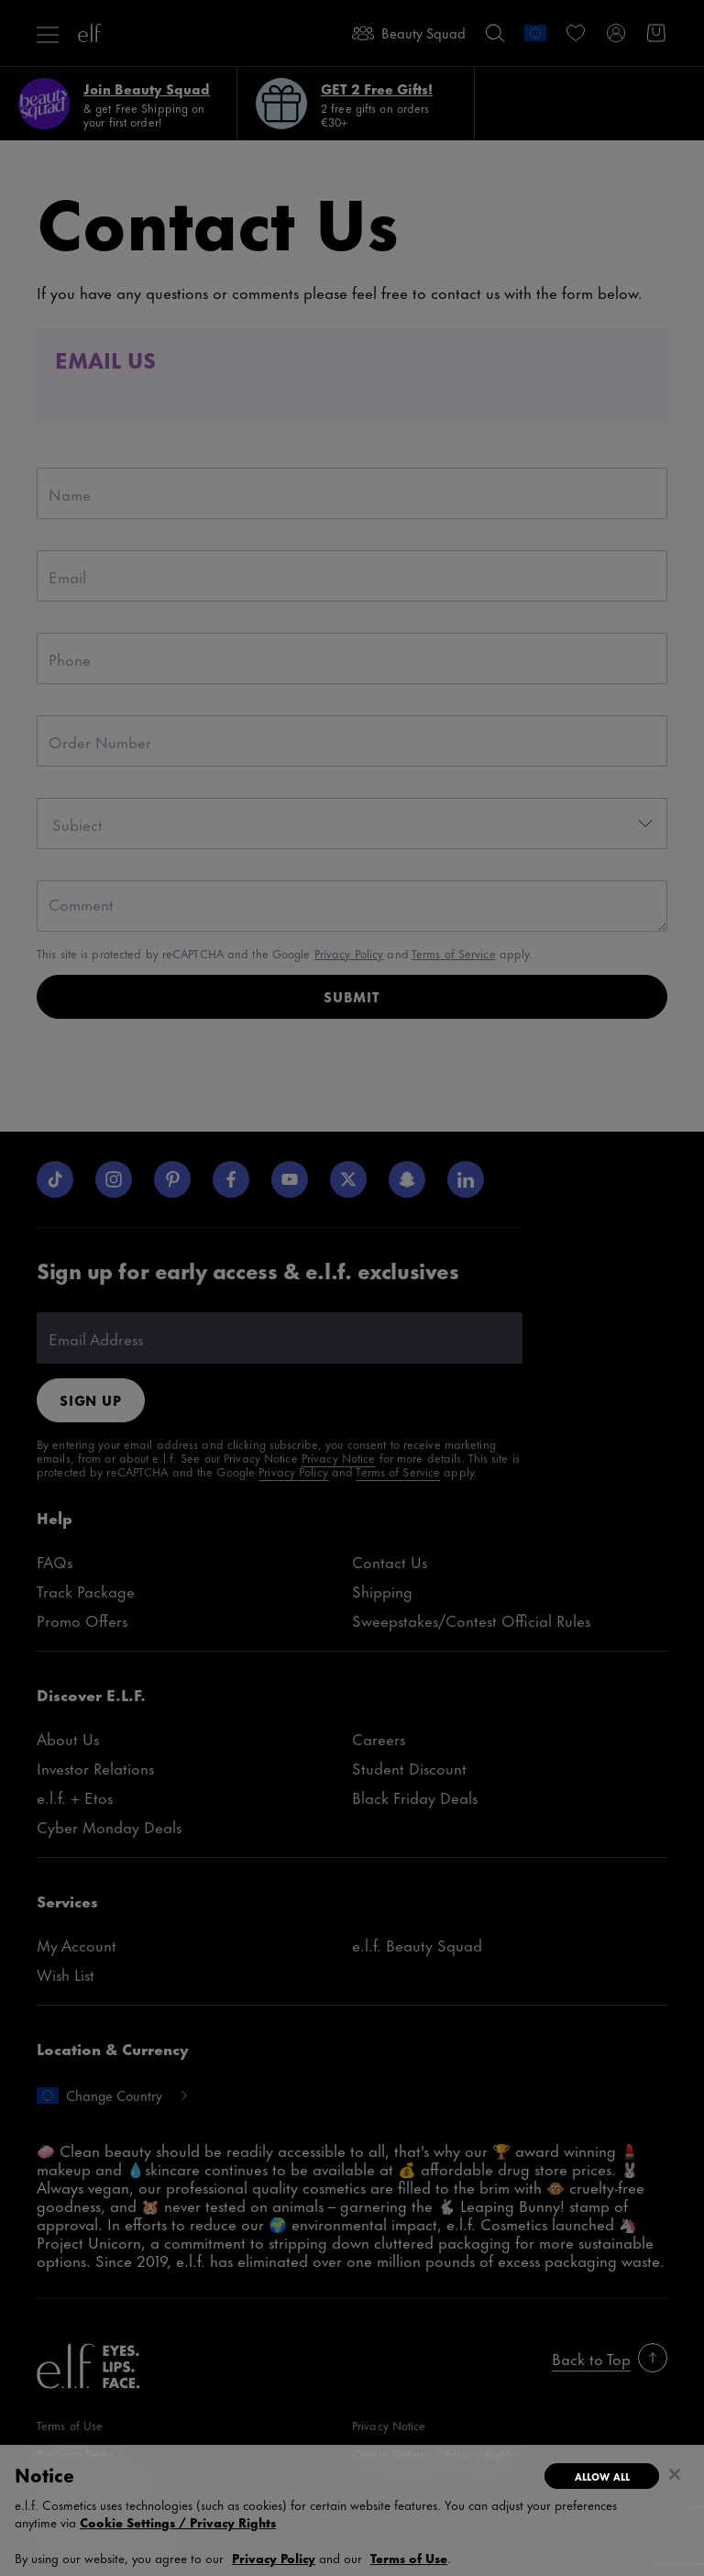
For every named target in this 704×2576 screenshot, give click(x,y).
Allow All (602, 2476)
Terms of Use (408, 2557)
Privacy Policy (273, 2557)
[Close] (674, 2474)
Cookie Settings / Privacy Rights (178, 2522)
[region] (352, 2510)
